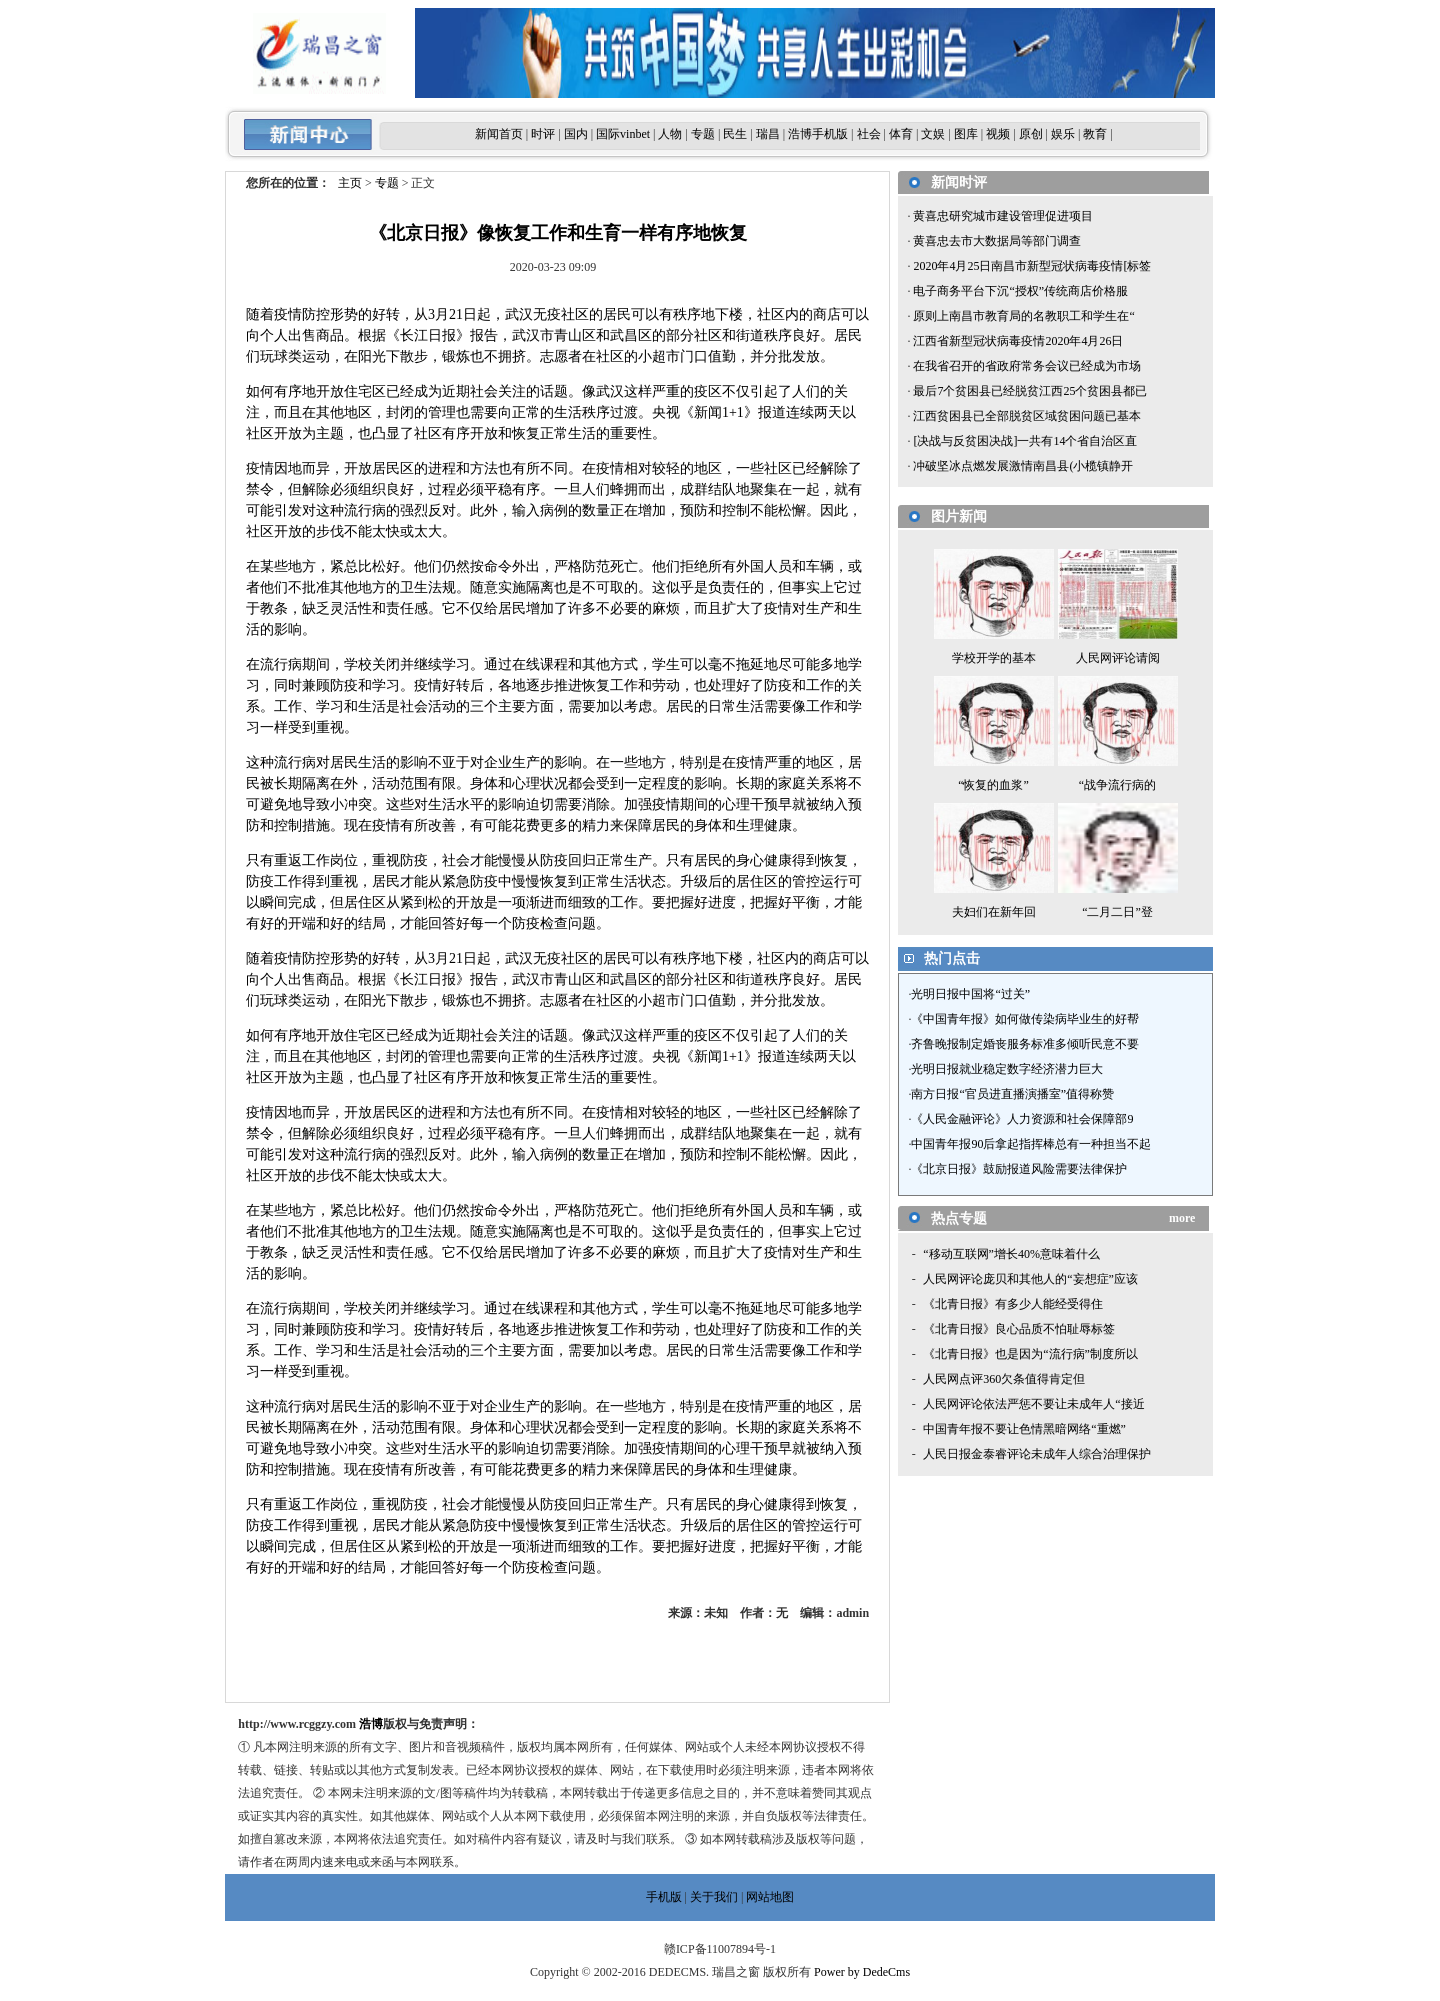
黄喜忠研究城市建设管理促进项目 (1001, 216)
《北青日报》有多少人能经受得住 (1013, 1304)
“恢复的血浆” (993, 785)
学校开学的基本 (994, 658)
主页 (350, 183)
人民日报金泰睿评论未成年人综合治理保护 (1037, 1454)
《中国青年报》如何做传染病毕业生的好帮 (1025, 1019)
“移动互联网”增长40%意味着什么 (1011, 1254)
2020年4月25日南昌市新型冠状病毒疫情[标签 (1030, 266)
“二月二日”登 (1117, 912)
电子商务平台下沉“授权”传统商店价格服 (1019, 291)
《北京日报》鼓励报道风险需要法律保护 (1019, 1169)
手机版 (664, 1897)
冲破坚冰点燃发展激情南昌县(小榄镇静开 (1021, 466)
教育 (1095, 134)
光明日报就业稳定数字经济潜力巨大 (1007, 1069)
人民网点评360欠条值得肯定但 (1004, 1379)
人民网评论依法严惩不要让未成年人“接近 (1033, 1404)
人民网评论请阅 (1118, 658)
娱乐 (1063, 134)
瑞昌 (768, 134)
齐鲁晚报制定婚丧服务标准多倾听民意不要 (1025, 1044)
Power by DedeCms (862, 1972)
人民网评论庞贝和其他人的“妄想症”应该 (1030, 1279)
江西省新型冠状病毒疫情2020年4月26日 (1016, 341)
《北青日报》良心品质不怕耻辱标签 (1019, 1329)
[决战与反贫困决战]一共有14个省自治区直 (1023, 441)
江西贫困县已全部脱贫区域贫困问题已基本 (1025, 416)
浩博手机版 (818, 134)
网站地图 (770, 1897)
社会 (869, 134)
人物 (670, 134)
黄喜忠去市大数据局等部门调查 (995, 241)
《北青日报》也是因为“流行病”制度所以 (1030, 1354)
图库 (966, 134)
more (1182, 1218)
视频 (998, 134)
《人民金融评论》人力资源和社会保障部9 (1022, 1119)
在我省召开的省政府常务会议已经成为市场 (1025, 366)
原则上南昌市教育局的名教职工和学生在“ (1022, 316)
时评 (543, 134)
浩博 (371, 1724)
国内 (576, 134)
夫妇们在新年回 (994, 912)
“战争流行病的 (1117, 785)
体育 (901, 134)
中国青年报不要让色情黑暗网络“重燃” (1024, 1429)
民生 (735, 134)
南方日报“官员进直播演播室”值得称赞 (1012, 1094)
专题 (703, 134)
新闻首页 (499, 134)
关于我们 (714, 1897)
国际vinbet (623, 134)
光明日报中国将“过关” (970, 994)
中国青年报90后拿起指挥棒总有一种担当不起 (1031, 1144)
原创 (1031, 134)
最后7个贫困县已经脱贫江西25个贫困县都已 (1028, 391)
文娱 (933, 134)
